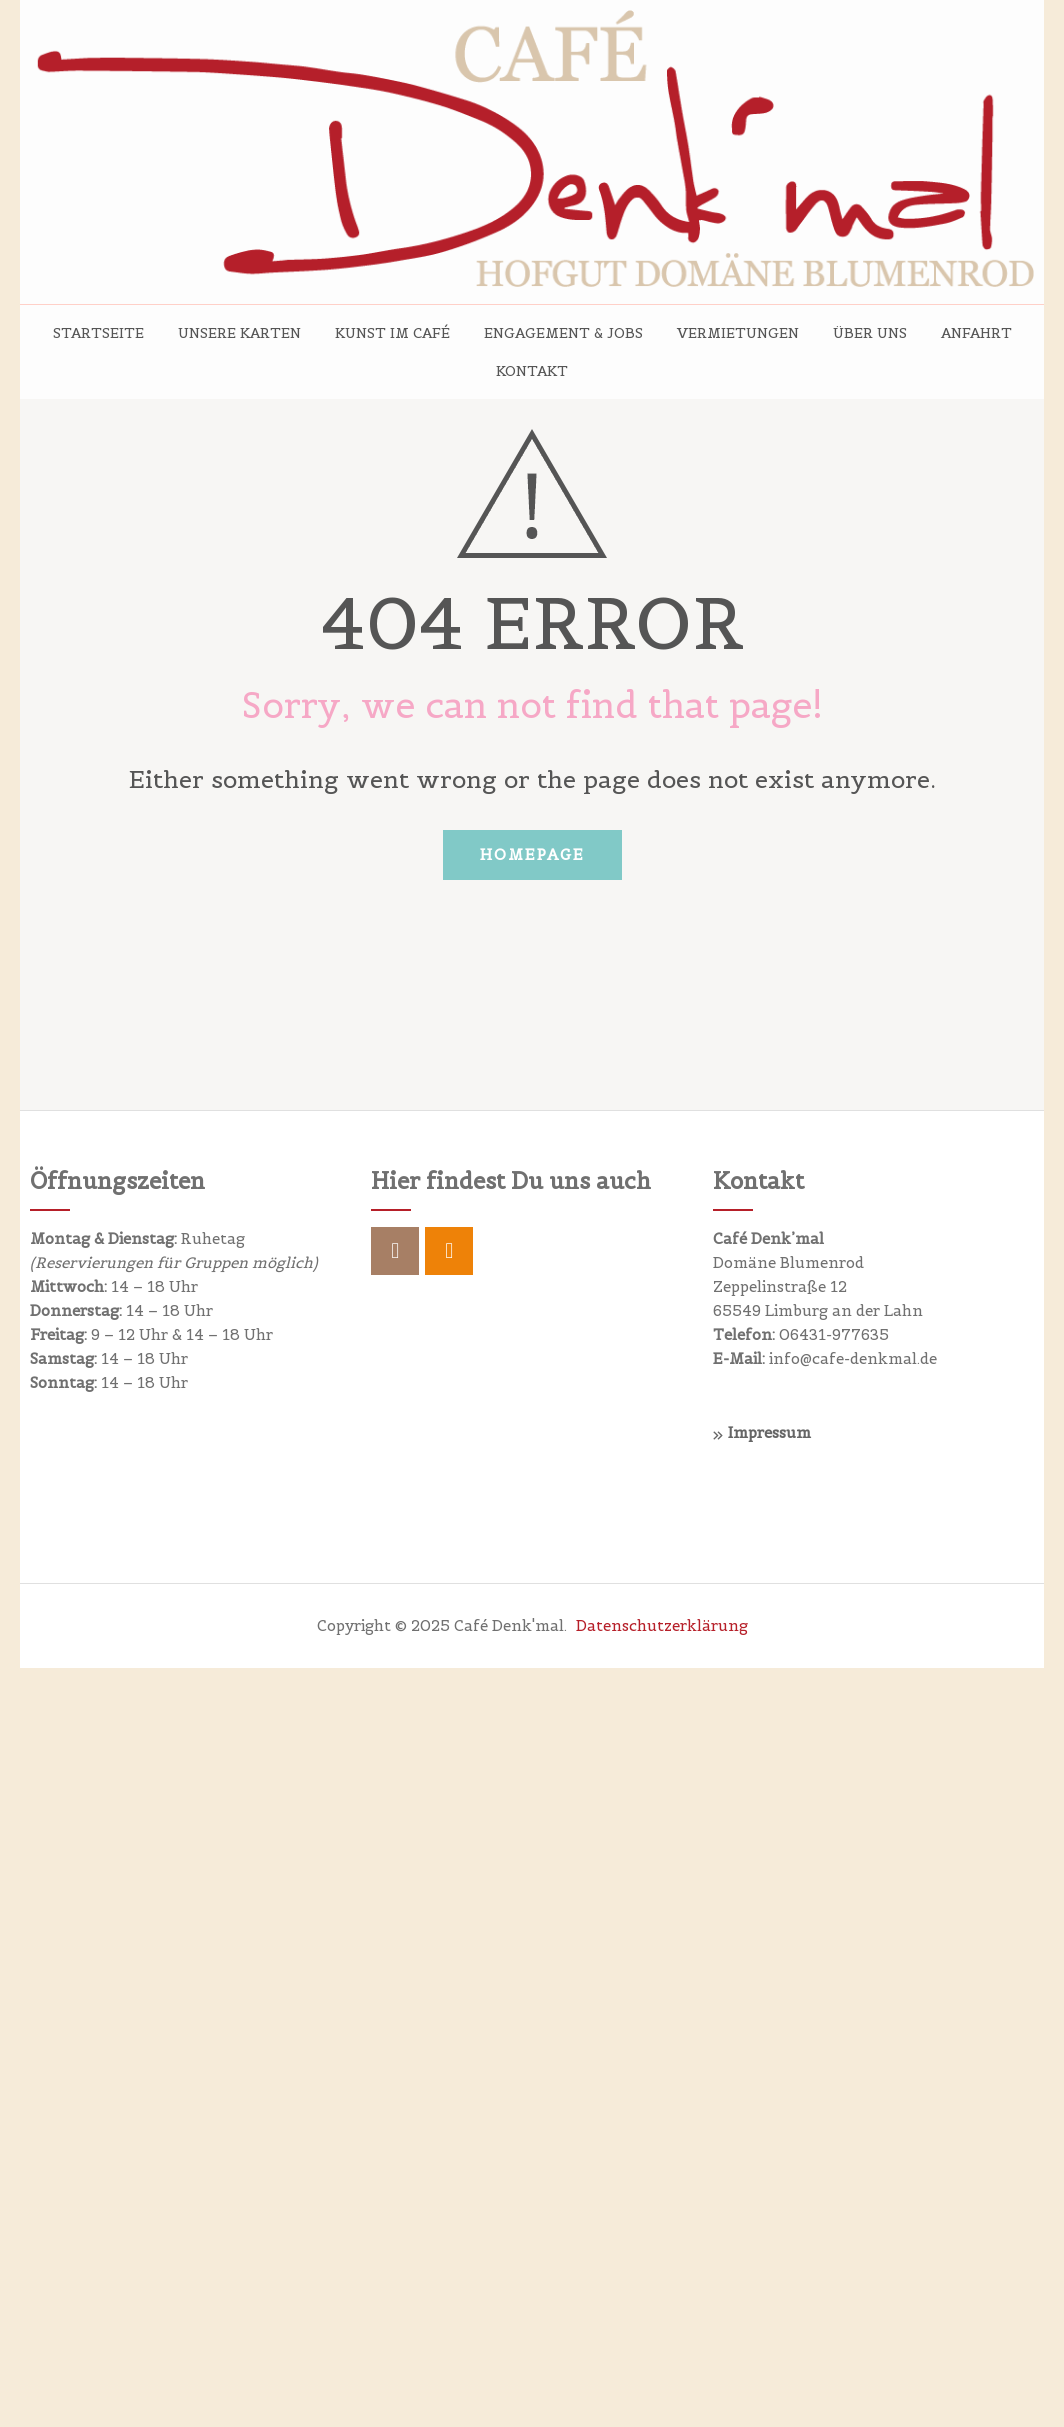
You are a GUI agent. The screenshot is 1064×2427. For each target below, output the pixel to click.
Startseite (98, 333)
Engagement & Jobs (563, 333)
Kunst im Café (392, 333)
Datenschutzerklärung (662, 1625)
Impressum (769, 1432)
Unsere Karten (239, 333)
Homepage (532, 854)
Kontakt (532, 371)
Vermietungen (738, 333)
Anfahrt (976, 333)
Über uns (870, 333)
